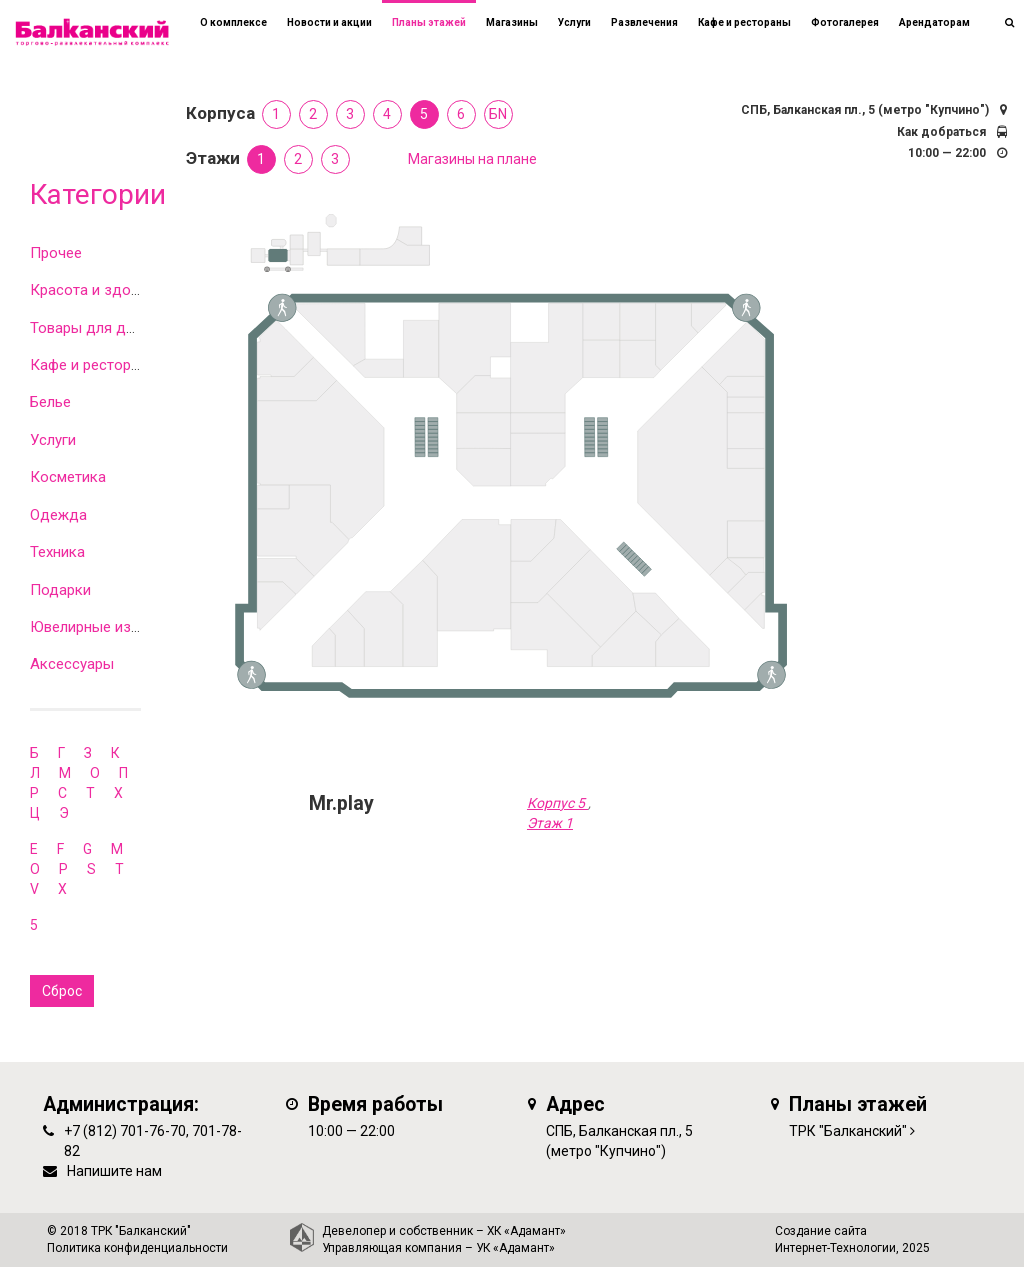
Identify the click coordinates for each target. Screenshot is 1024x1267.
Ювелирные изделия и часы (127, 627)
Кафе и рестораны (94, 365)
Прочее (56, 253)
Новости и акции (329, 22)
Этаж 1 (550, 823)
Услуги (53, 440)
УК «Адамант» (515, 1248)
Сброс (62, 991)
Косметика (68, 477)
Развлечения (644, 22)
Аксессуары (72, 664)
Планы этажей (429, 22)
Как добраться (941, 132)
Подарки (60, 590)
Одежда (58, 515)
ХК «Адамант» (526, 1231)
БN (498, 114)
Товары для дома (91, 328)
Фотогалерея (845, 22)
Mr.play (341, 803)
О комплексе (233, 22)
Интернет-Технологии (835, 1248)
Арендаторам (934, 22)
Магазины (512, 22)
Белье (50, 402)
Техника (57, 552)
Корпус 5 (557, 803)
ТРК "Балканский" (848, 1131)
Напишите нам (114, 1171)
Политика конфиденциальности (137, 1248)
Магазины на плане (472, 159)
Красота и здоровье (101, 290)
